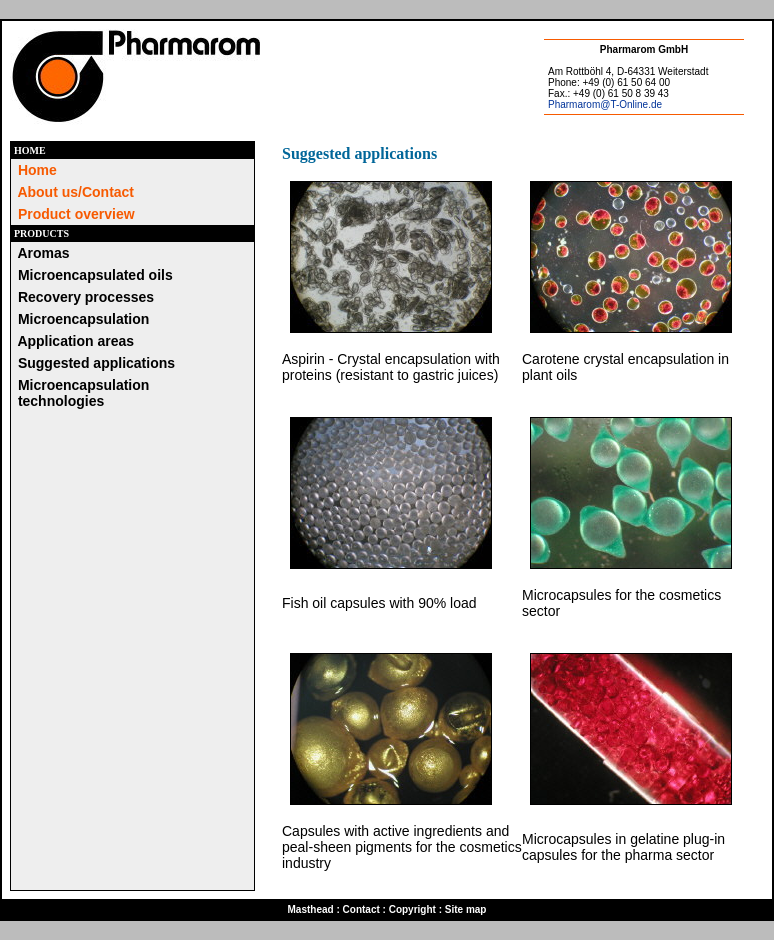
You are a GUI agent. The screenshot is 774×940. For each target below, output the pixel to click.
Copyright (412, 909)
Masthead (311, 909)
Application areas (75, 341)
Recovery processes (86, 297)
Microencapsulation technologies (81, 393)
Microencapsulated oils (95, 275)
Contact (361, 909)
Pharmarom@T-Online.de (605, 104)
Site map (466, 909)
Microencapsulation (83, 319)
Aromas (43, 253)
